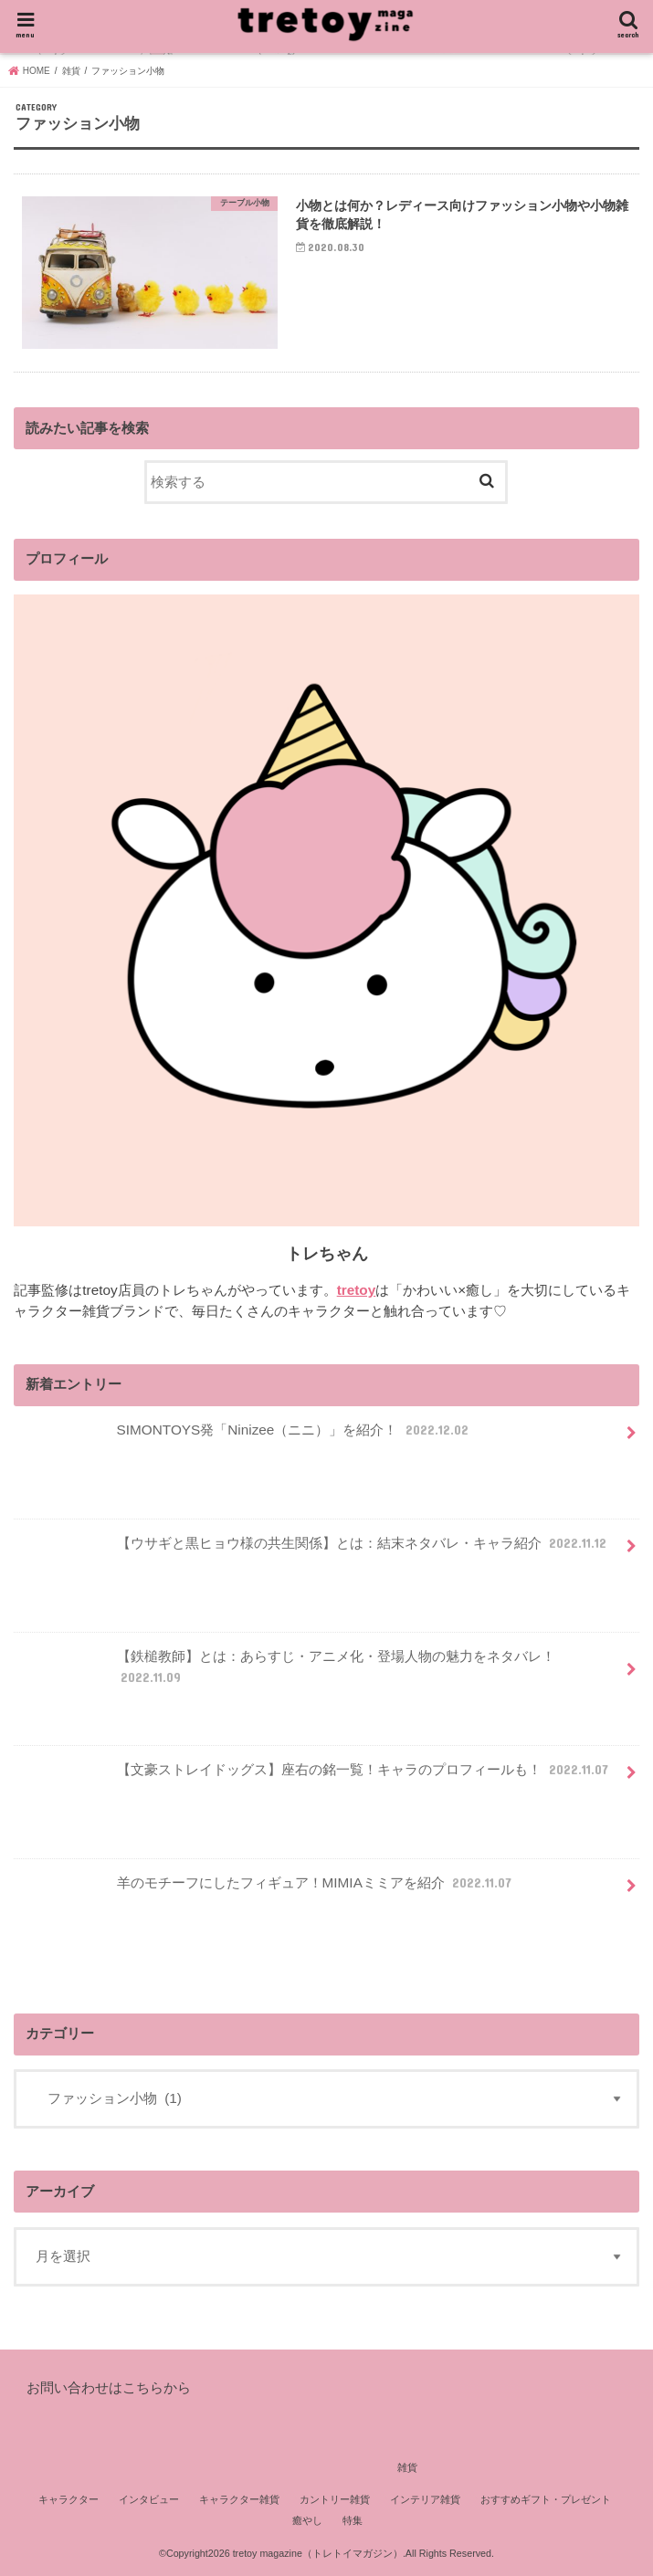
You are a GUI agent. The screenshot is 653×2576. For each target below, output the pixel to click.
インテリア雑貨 (425, 2499)
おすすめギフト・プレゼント (545, 2499)
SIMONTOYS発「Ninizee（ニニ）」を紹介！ (245, 1437)
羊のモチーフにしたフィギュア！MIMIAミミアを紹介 (266, 1890)
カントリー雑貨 (335, 2499)
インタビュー (149, 2499)
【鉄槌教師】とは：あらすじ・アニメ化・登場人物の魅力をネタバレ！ (286, 1674)
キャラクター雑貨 (239, 2499)
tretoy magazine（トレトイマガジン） (318, 2553)
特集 (352, 2520)
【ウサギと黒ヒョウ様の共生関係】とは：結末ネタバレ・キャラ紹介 (314, 1550)
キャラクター (68, 2499)
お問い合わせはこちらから (108, 2387)
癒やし (307, 2520)
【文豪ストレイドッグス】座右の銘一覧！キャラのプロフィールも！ (315, 1777)
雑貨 (407, 2467)
